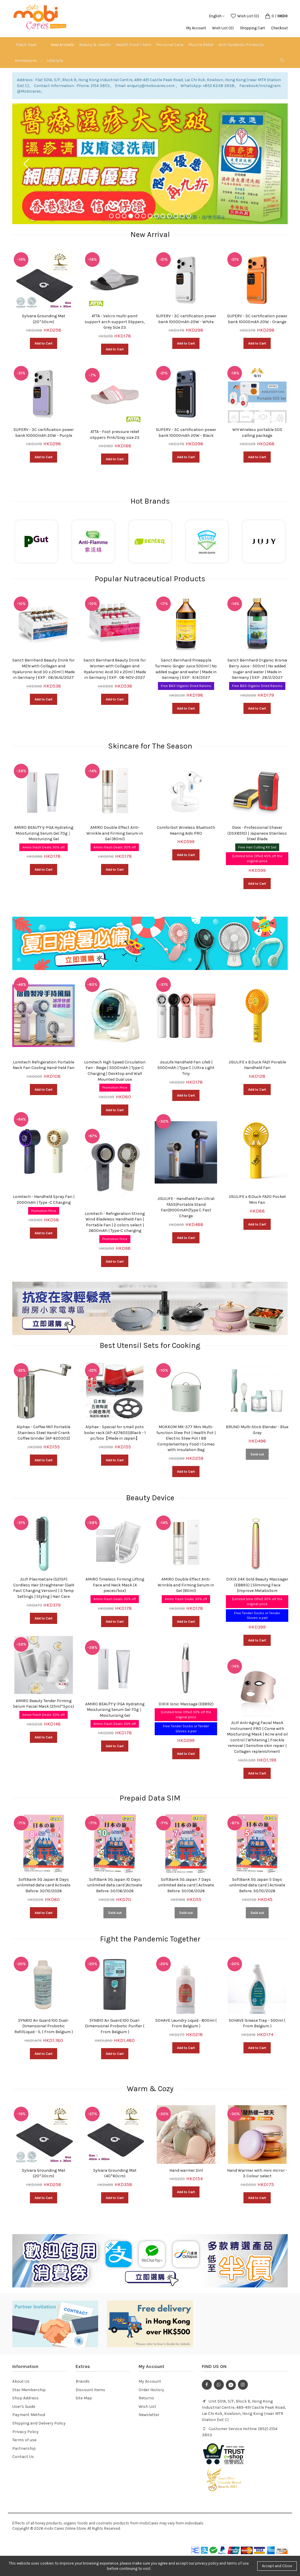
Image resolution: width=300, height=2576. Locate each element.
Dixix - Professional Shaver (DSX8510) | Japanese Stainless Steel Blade (257, 833)
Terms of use (24, 2439)
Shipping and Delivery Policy (39, 2423)
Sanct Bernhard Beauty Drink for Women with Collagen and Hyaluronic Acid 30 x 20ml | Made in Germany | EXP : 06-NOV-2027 (114, 669)
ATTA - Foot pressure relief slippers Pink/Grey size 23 (114, 434)
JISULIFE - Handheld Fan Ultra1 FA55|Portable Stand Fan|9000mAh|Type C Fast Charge (185, 1207)
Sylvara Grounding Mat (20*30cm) (43, 318)
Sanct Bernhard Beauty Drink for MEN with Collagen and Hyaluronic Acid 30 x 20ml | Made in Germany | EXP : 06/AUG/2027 (43, 669)
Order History (151, 2389)
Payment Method (28, 2414)
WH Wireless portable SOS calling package (257, 432)
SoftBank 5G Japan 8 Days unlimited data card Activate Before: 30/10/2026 (43, 1885)
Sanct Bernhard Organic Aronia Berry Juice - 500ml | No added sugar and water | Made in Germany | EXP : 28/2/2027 (257, 669)
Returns (146, 2398)
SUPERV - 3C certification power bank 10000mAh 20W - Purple (43, 432)
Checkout (279, 28)
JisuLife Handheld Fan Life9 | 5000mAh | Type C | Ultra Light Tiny (185, 1068)
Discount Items (90, 2389)
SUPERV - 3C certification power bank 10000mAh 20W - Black (186, 432)
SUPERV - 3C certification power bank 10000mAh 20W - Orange (257, 318)
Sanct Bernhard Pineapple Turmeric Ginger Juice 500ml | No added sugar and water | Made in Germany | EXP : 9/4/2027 (186, 669)
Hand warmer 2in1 (186, 2170)
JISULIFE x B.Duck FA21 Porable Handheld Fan (257, 1065)
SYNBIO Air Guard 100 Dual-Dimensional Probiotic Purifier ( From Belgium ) (114, 2026)
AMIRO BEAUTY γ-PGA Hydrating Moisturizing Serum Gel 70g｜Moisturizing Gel (43, 833)
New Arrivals (62, 44)
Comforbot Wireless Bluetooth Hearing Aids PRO (186, 830)
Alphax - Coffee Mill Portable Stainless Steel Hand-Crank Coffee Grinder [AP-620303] (43, 1432)
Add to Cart (43, 343)
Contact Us (23, 2456)
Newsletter (149, 2414)
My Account (196, 28)
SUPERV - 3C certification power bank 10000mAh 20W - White (186, 318)
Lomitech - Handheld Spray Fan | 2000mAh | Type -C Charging (43, 1199)
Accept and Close (277, 2566)
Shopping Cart (252, 28)
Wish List (147, 2406)
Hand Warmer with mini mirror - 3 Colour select (257, 2173)
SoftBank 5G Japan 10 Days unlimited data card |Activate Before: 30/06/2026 (114, 1885)
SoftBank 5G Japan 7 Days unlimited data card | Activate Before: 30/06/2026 (186, 1885)
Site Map (84, 2398)
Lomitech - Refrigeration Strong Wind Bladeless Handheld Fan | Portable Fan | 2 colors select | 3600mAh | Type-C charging (115, 1222)
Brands (83, 2381)
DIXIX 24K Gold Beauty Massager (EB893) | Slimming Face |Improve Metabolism (257, 1585)
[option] (43, 364)
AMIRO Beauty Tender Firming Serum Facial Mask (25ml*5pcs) (43, 1703)
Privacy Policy (25, 2431)
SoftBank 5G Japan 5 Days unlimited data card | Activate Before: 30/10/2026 (257, 1885)
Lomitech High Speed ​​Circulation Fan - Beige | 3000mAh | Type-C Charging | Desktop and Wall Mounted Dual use (115, 1071)
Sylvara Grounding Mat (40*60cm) (115, 2173)
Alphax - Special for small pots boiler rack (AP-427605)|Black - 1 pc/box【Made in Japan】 (115, 1432)
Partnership (24, 2448)
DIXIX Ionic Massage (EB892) (186, 1704)
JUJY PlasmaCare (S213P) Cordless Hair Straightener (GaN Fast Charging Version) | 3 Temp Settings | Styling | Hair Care (43, 1588)
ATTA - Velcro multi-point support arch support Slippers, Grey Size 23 (115, 321)
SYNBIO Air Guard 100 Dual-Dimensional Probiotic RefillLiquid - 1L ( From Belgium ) (43, 2026)
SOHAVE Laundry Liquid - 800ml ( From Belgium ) (186, 2023)
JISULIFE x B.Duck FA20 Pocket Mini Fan (257, 1199)
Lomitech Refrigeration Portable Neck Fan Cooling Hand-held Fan (43, 1065)
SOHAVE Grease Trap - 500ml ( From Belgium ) (257, 2023)
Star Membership (29, 2389)
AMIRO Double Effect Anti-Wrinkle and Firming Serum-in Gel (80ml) (114, 833)
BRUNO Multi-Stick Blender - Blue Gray (257, 1429)
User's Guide (23, 2406)
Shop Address (25, 2398)
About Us (21, 2381)
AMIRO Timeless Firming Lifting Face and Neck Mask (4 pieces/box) (115, 1585)
